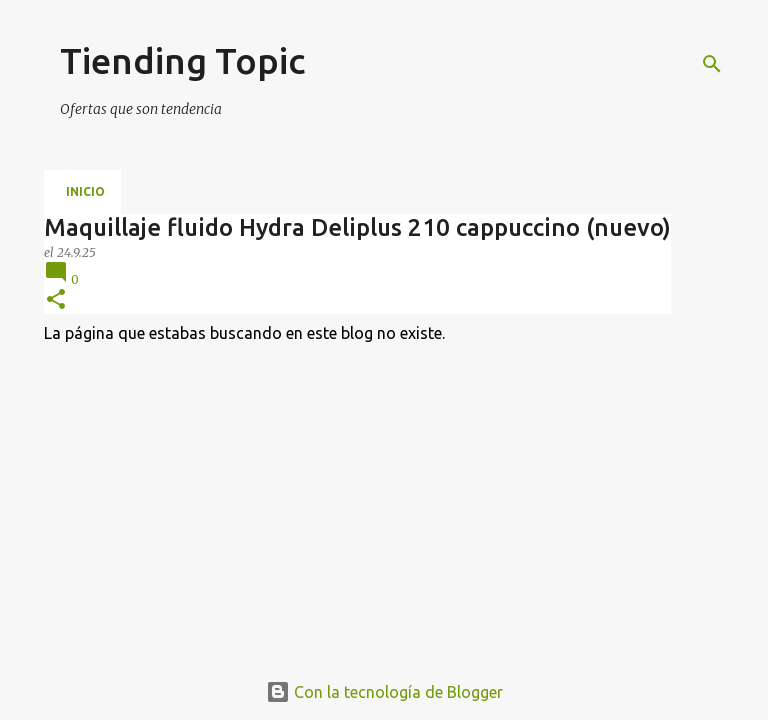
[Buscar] (712, 64)
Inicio (85, 191)
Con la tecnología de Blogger (384, 692)
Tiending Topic (182, 60)
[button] (56, 300)
